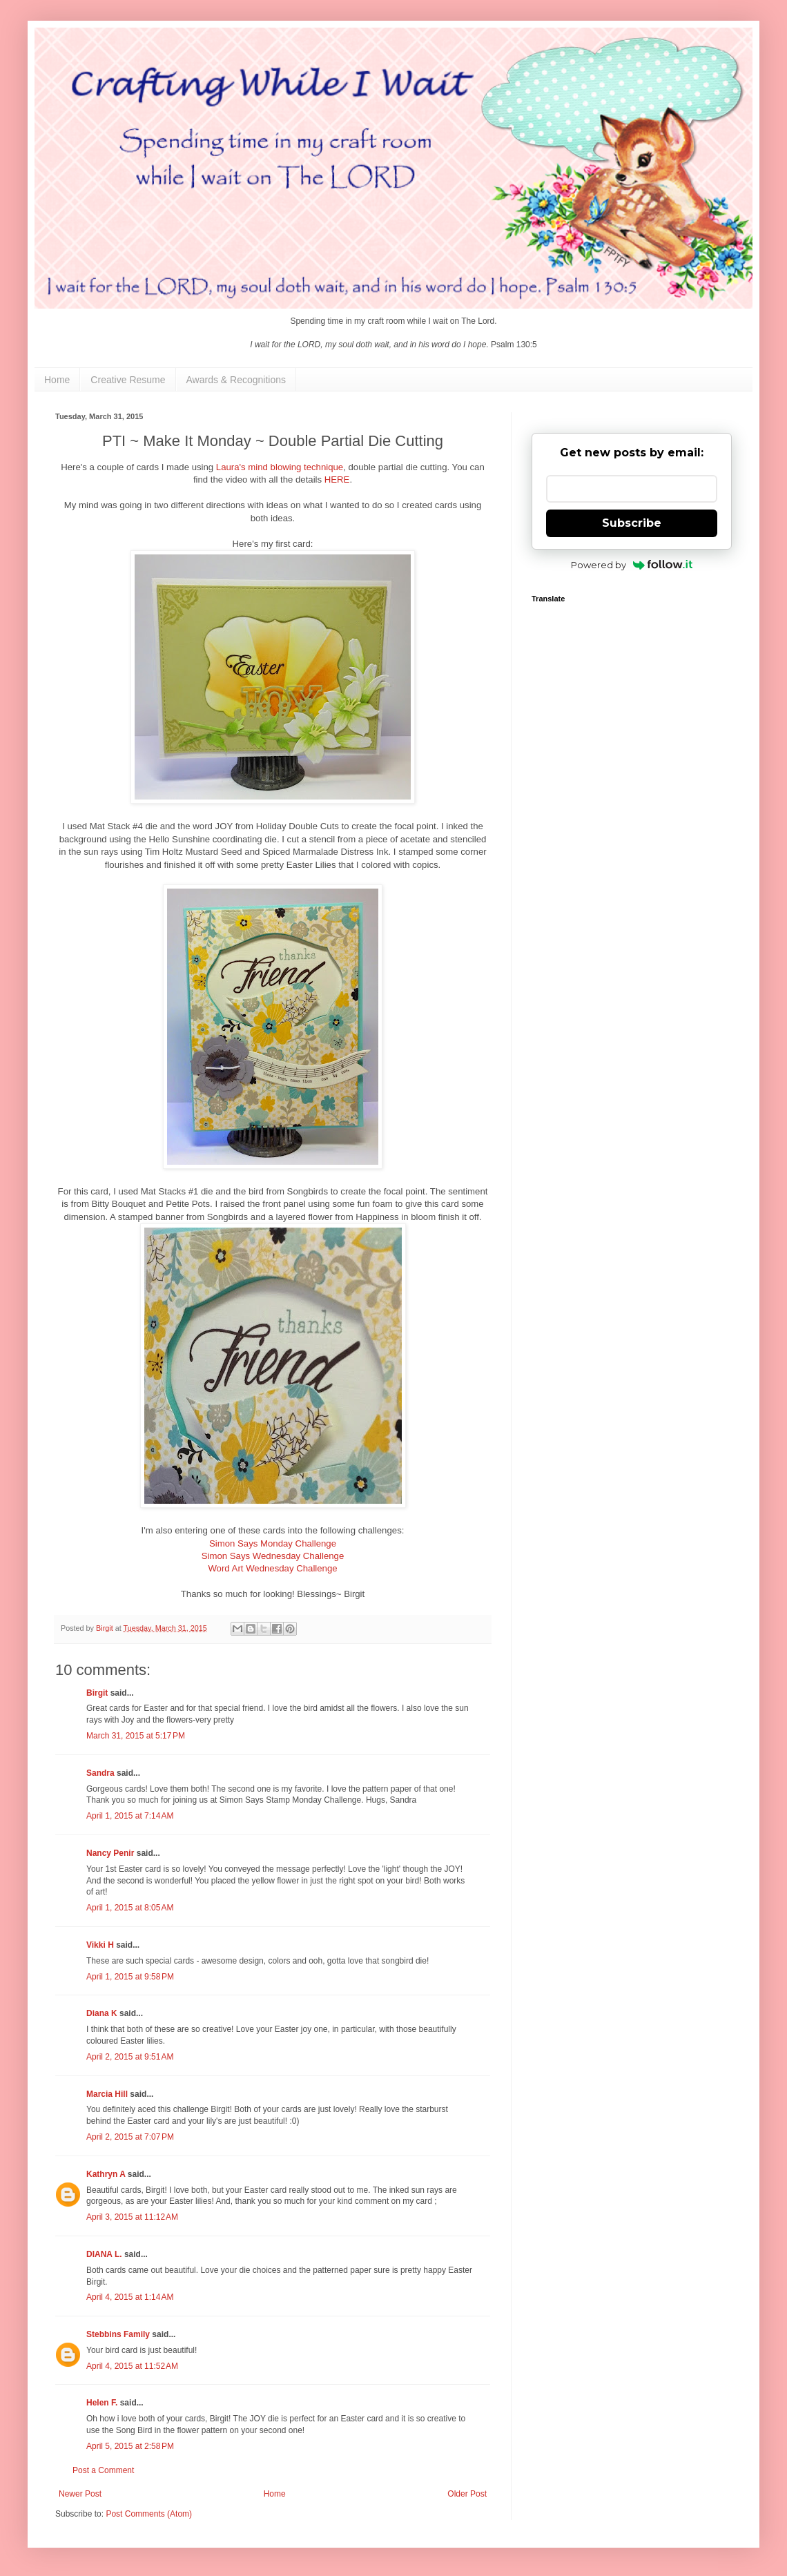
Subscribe (631, 523)
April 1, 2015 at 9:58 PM (130, 1977)
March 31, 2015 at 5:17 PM (135, 1736)
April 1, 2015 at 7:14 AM (129, 1816)
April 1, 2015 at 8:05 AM (129, 1907)
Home (57, 379)
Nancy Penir (111, 1853)
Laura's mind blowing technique (279, 467)
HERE (337, 479)
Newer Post (80, 2494)
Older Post (467, 2494)
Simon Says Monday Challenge (272, 1543)
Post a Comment (103, 2470)
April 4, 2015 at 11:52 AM (132, 2366)
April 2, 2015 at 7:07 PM (130, 2137)
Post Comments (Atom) (149, 2514)
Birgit (97, 1693)
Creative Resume (127, 379)
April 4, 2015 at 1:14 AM (129, 2297)
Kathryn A (105, 2174)
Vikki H (100, 1945)
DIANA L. (104, 2254)
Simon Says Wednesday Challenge (273, 1556)
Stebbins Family (118, 2334)
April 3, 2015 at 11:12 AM (132, 2217)
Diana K (101, 2013)
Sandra (100, 1773)
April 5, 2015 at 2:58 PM (130, 2446)
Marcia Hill (107, 2094)
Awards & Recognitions (236, 379)
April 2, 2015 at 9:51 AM (129, 2057)
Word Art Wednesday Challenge (272, 1568)
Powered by (632, 564)
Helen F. (101, 2403)
